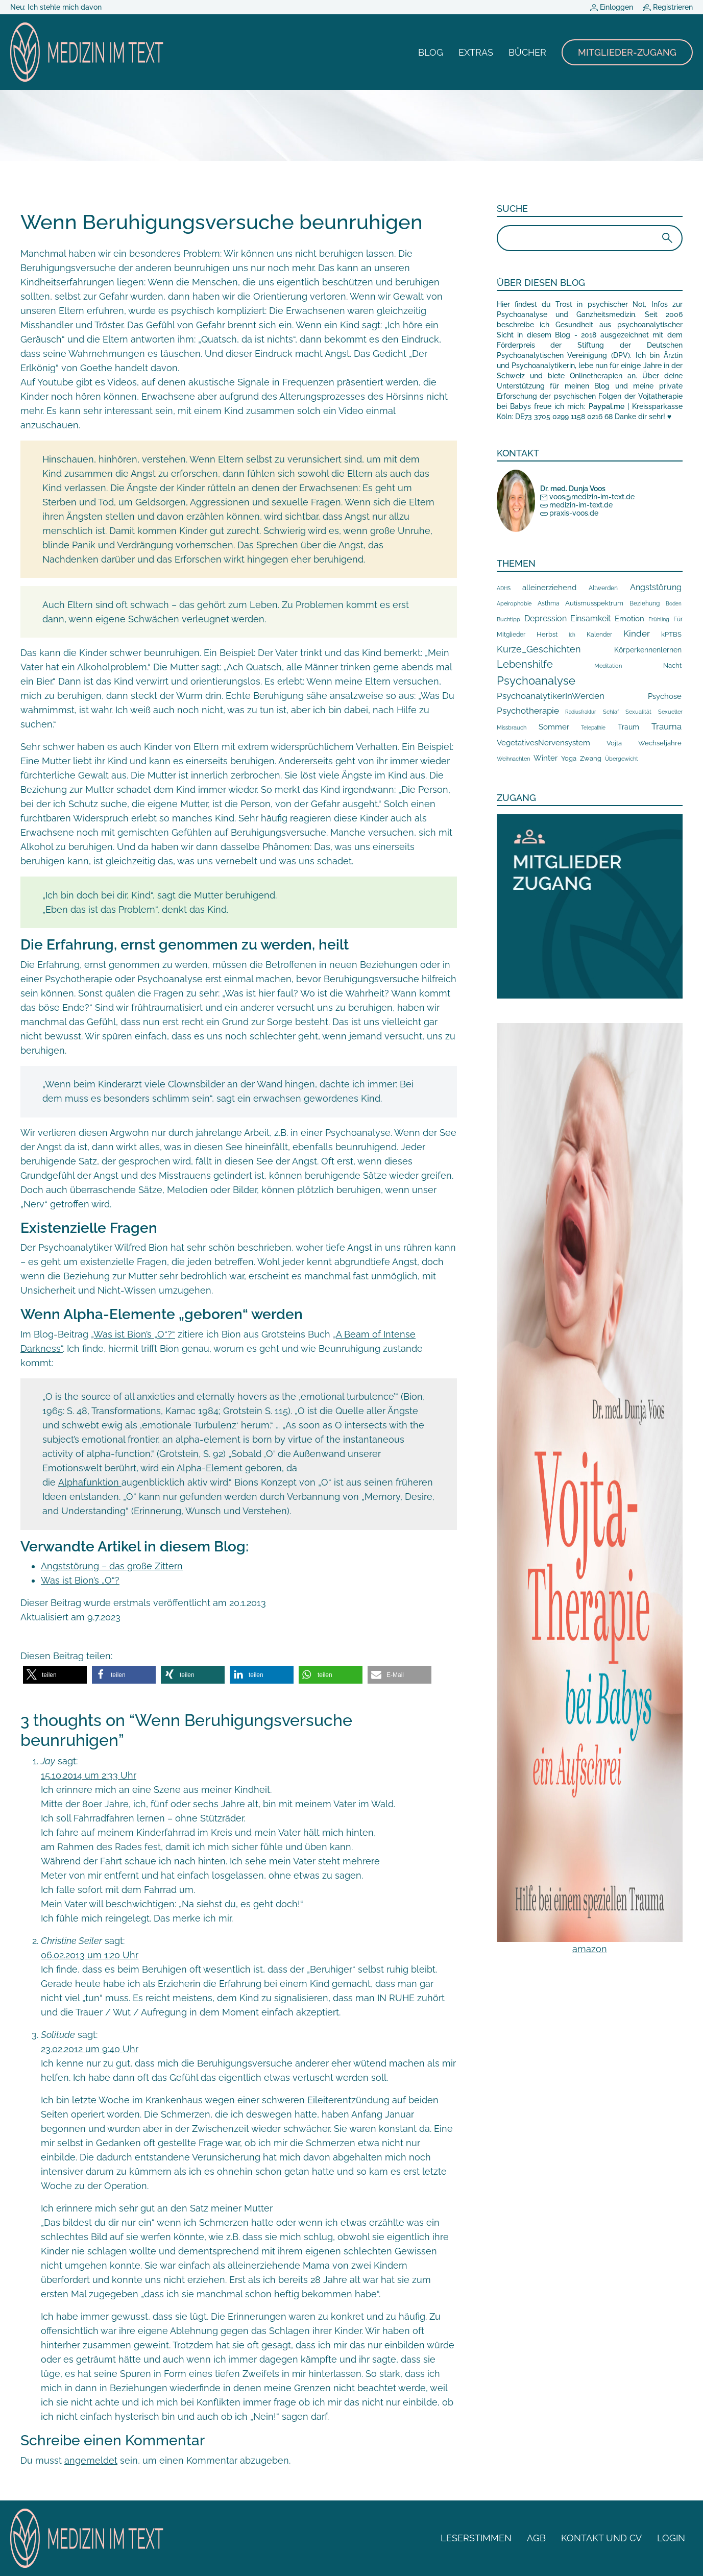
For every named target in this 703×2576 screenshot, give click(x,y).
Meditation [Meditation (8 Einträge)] (608, 666)
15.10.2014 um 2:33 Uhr (88, 1775)
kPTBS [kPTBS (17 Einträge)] (671, 634)
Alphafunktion (90, 1482)
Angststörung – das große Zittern (112, 1566)
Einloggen (611, 7)
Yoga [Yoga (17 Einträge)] (568, 758)
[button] (55, 1675)
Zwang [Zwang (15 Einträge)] (590, 758)
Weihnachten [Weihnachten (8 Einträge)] (513, 759)
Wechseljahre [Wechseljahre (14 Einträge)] (660, 743)
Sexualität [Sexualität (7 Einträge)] (638, 712)
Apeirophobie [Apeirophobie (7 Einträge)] (514, 603)
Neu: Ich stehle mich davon (56, 7)
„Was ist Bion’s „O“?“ (133, 1334)
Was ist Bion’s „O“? (80, 1580)
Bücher (527, 52)
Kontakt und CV (601, 2538)
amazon (589, 1948)
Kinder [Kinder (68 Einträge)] (636, 633)
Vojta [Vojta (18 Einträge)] (614, 743)
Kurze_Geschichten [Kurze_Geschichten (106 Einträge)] (539, 649)
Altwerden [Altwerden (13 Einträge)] (603, 588)
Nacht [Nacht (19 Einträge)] (672, 665)
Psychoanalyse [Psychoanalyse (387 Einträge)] (536, 680)
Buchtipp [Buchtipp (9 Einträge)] (508, 619)
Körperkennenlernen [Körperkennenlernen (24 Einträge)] (648, 650)
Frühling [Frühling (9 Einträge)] (658, 619)
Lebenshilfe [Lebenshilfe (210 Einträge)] (525, 664)
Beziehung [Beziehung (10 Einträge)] (644, 603)
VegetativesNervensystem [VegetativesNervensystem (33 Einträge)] (543, 742)
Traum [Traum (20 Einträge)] (628, 727)
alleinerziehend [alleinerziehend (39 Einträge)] (549, 587)
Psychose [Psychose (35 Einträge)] (665, 696)
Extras (475, 52)
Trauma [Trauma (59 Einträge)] (666, 726)
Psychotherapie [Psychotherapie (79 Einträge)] (528, 711)
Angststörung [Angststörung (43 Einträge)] (656, 587)
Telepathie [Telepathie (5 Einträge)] (593, 728)
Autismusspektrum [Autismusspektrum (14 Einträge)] (594, 603)
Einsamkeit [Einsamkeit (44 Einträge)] (590, 618)
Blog (430, 52)
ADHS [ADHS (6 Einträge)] (504, 588)
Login (671, 2538)
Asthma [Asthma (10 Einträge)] (549, 603)
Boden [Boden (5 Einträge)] (674, 603)
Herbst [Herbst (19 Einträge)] (547, 634)
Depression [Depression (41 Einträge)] (545, 618)
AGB (536, 2538)
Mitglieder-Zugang (627, 52)
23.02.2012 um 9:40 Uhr (89, 2049)
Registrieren (668, 7)
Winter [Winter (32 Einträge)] (545, 758)
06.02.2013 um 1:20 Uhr (89, 1955)
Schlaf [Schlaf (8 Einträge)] (611, 712)
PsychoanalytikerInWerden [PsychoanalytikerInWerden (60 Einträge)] (550, 696)
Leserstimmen (476, 2538)
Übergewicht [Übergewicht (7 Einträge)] (621, 759)
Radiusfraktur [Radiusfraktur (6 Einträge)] (580, 712)
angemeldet (90, 2460)
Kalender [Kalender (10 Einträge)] (599, 634)
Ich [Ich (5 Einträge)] (572, 635)
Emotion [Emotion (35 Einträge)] (629, 618)
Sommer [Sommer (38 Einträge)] (554, 727)
